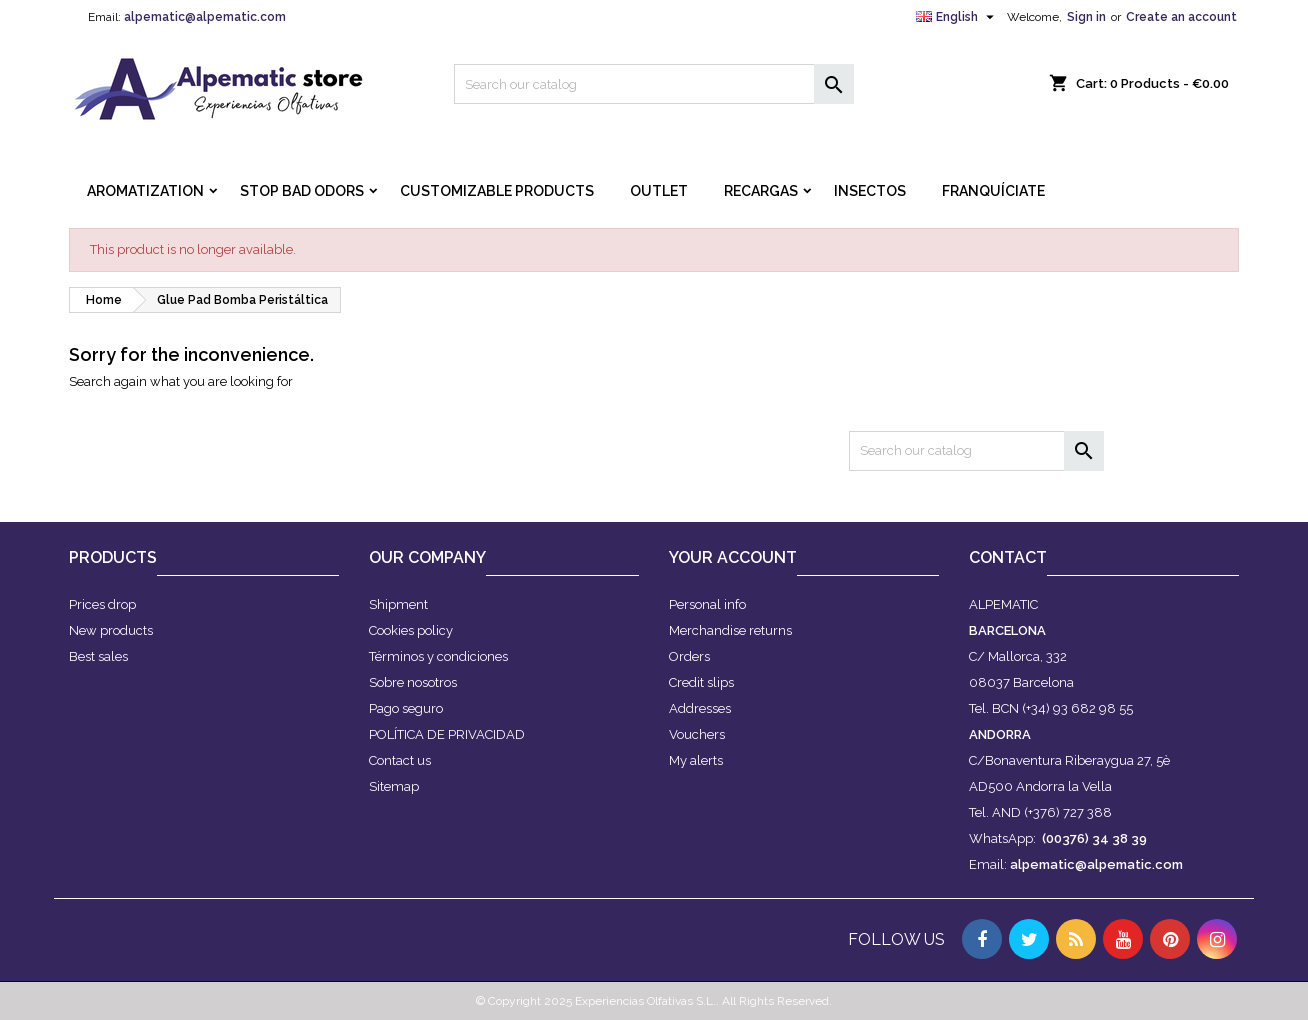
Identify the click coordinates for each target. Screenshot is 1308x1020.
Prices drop (102, 604)
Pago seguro (406, 708)
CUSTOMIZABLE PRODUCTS (497, 191)
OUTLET (659, 191)
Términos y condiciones (438, 656)
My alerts (696, 760)
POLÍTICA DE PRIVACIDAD (447, 734)
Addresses (700, 708)
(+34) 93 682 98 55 (1077, 708)
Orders (689, 656)
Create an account (1181, 17)
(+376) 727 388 (1068, 812)
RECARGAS (761, 191)
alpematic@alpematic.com (205, 17)
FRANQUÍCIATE (993, 191)
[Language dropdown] (957, 17)
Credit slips (701, 682)
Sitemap (394, 786)
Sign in (1086, 17)
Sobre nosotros (413, 682)
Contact (1008, 557)
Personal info (707, 604)
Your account (733, 557)
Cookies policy (411, 630)
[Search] (654, 84)
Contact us (400, 760)
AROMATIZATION (145, 191)
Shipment (398, 604)
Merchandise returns (730, 630)
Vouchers (697, 734)
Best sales (98, 656)
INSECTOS (870, 191)
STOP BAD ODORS (302, 191)
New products (111, 630)
